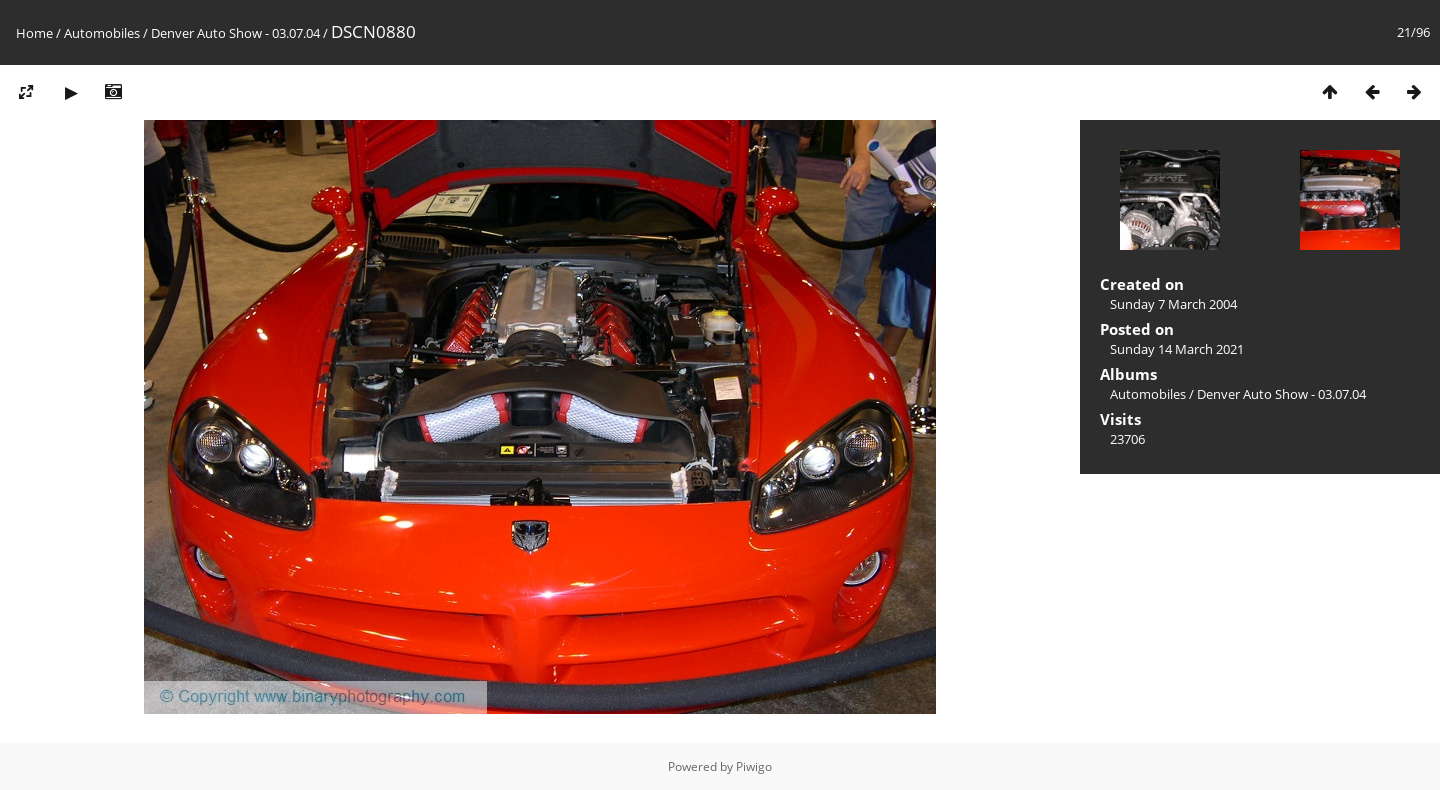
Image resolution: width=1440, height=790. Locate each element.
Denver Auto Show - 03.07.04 (235, 33)
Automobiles (102, 33)
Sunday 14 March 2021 (1177, 349)
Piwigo (754, 766)
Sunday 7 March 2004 (1173, 304)
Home (34, 33)
